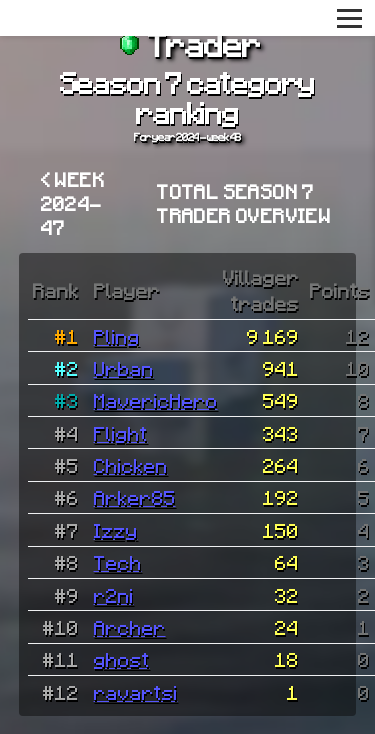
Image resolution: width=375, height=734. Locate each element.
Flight (121, 433)
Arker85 (135, 497)
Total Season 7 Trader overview (244, 203)
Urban (124, 368)
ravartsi (136, 692)
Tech (118, 562)
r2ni (114, 595)
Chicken (131, 465)
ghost (122, 659)
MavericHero (156, 400)
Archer (130, 627)
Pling (117, 336)
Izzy (116, 530)
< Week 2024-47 (73, 203)
